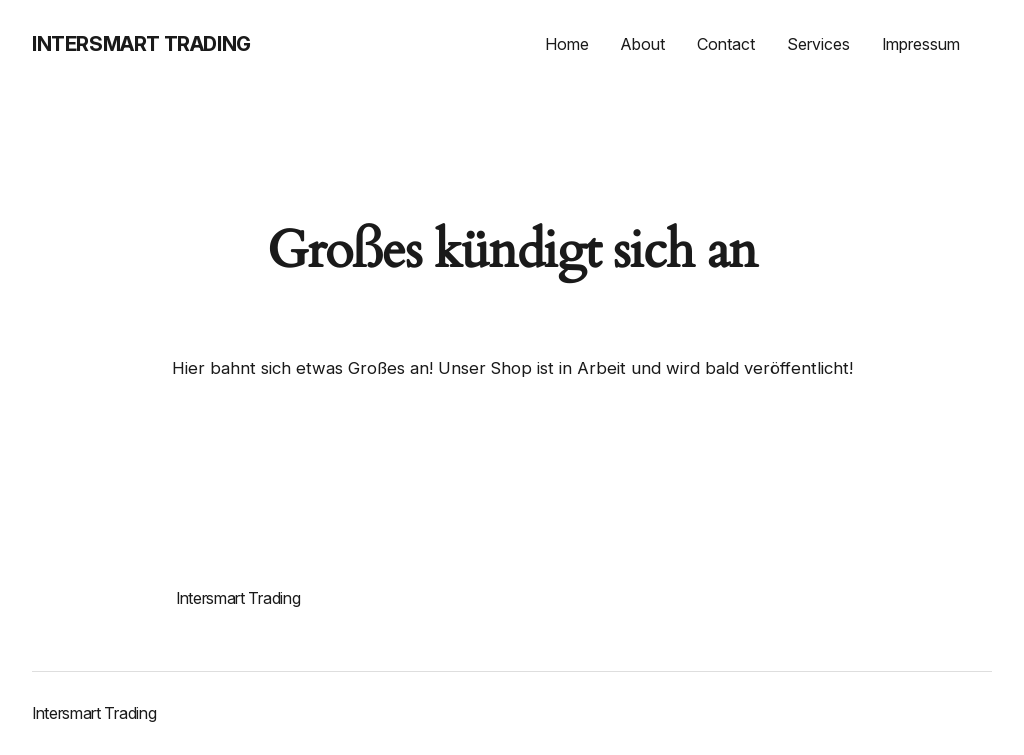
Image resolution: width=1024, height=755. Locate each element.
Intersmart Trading (141, 44)
